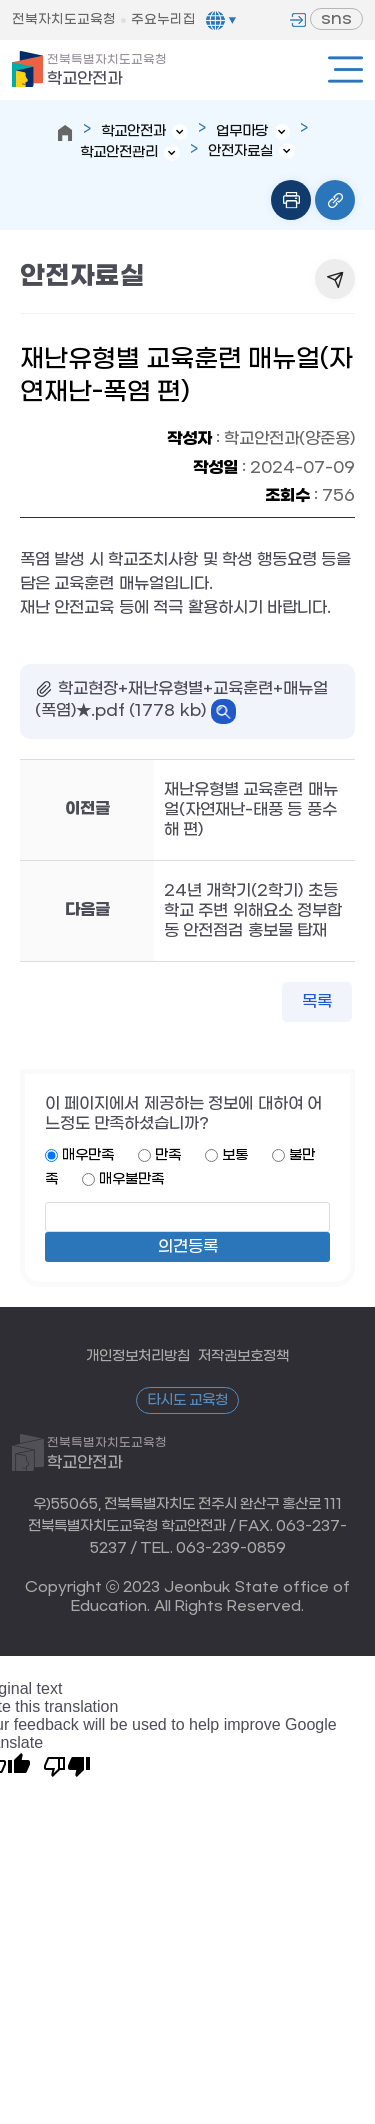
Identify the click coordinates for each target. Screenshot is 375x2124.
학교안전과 (107, 70)
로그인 (298, 20)
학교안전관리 (119, 152)
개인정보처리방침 (138, 1356)
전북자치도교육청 (64, 19)
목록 (317, 1001)
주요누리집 (163, 19)
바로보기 (223, 711)
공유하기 (335, 279)
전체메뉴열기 (345, 69)
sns (336, 18)
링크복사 (335, 200)
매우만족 (88, 1155)
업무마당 (242, 131)
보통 (235, 1155)
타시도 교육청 (188, 1400)
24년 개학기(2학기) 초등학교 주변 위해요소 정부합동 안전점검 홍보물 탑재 (253, 910)
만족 (168, 1155)
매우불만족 (131, 1179)
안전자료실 (240, 151)
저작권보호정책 (243, 1356)
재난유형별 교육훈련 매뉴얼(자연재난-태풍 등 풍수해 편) (251, 809)
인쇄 (291, 200)
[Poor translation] (67, 1765)
